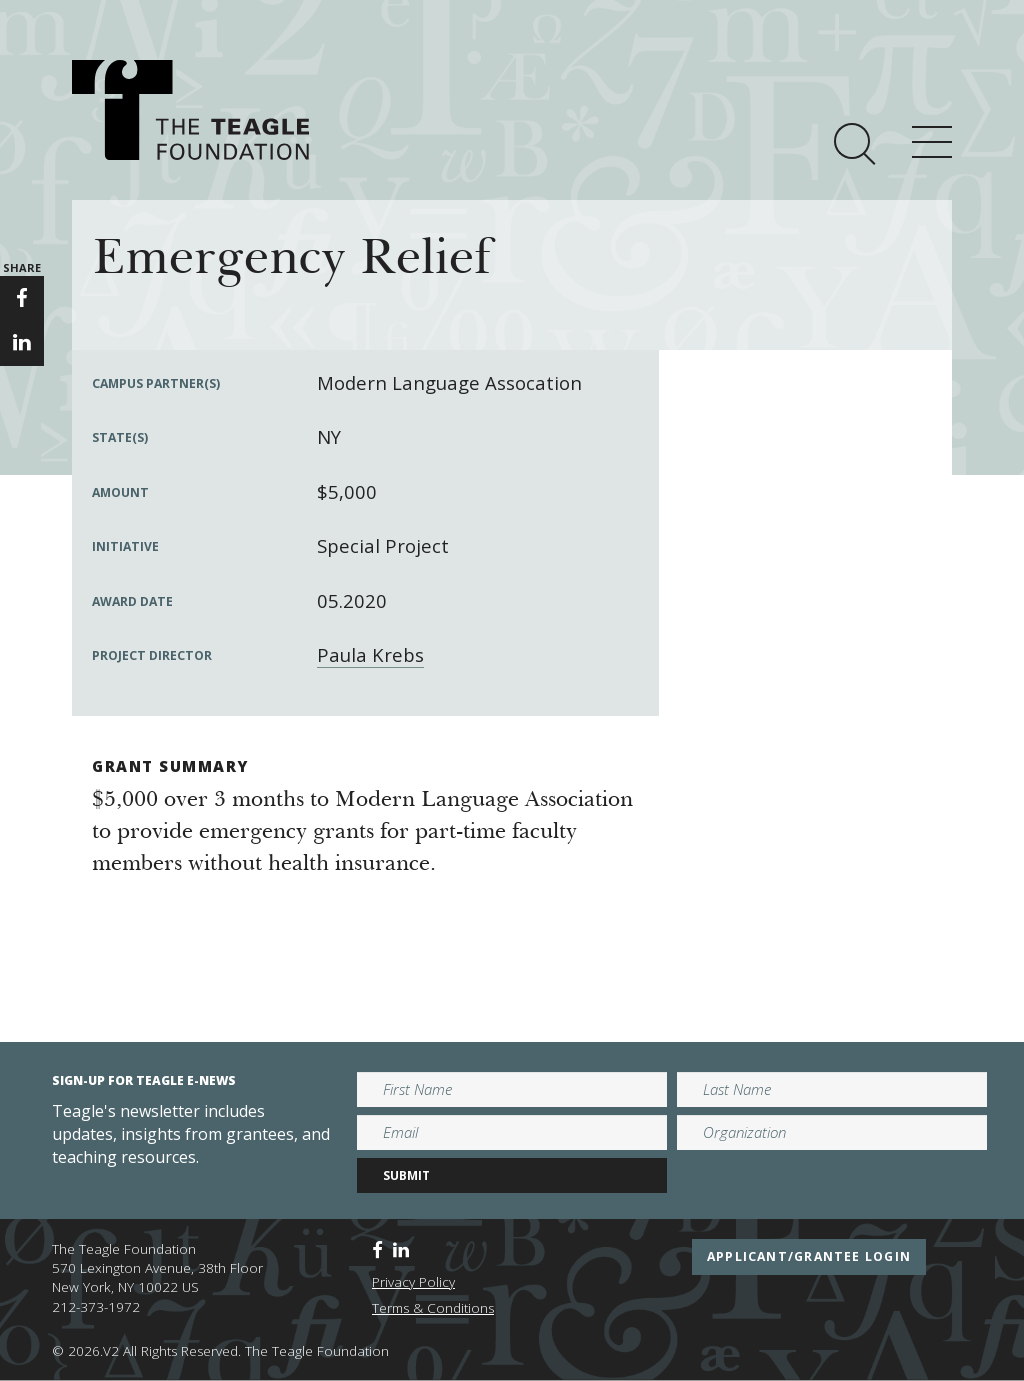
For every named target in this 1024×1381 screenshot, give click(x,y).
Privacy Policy (413, 1282)
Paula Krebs (370, 654)
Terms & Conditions (433, 1308)
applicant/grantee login (809, 1256)
